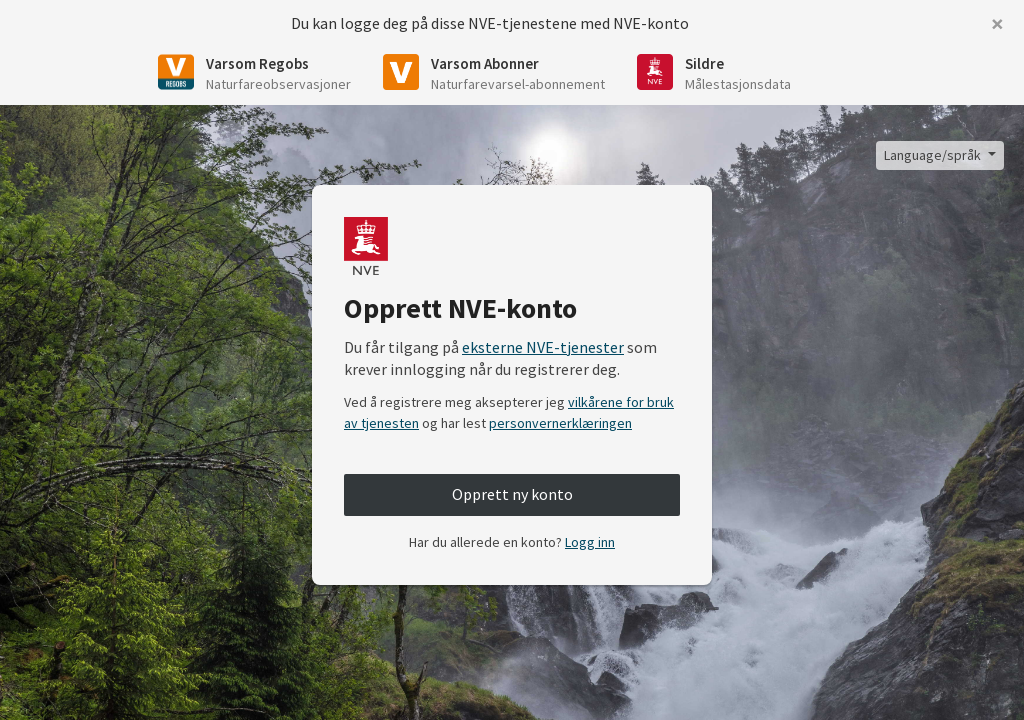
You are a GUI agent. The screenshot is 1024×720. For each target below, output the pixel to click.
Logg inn (590, 542)
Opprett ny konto (512, 494)
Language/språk (934, 155)
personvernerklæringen (560, 423)
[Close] (997, 24)
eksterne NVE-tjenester (543, 347)
